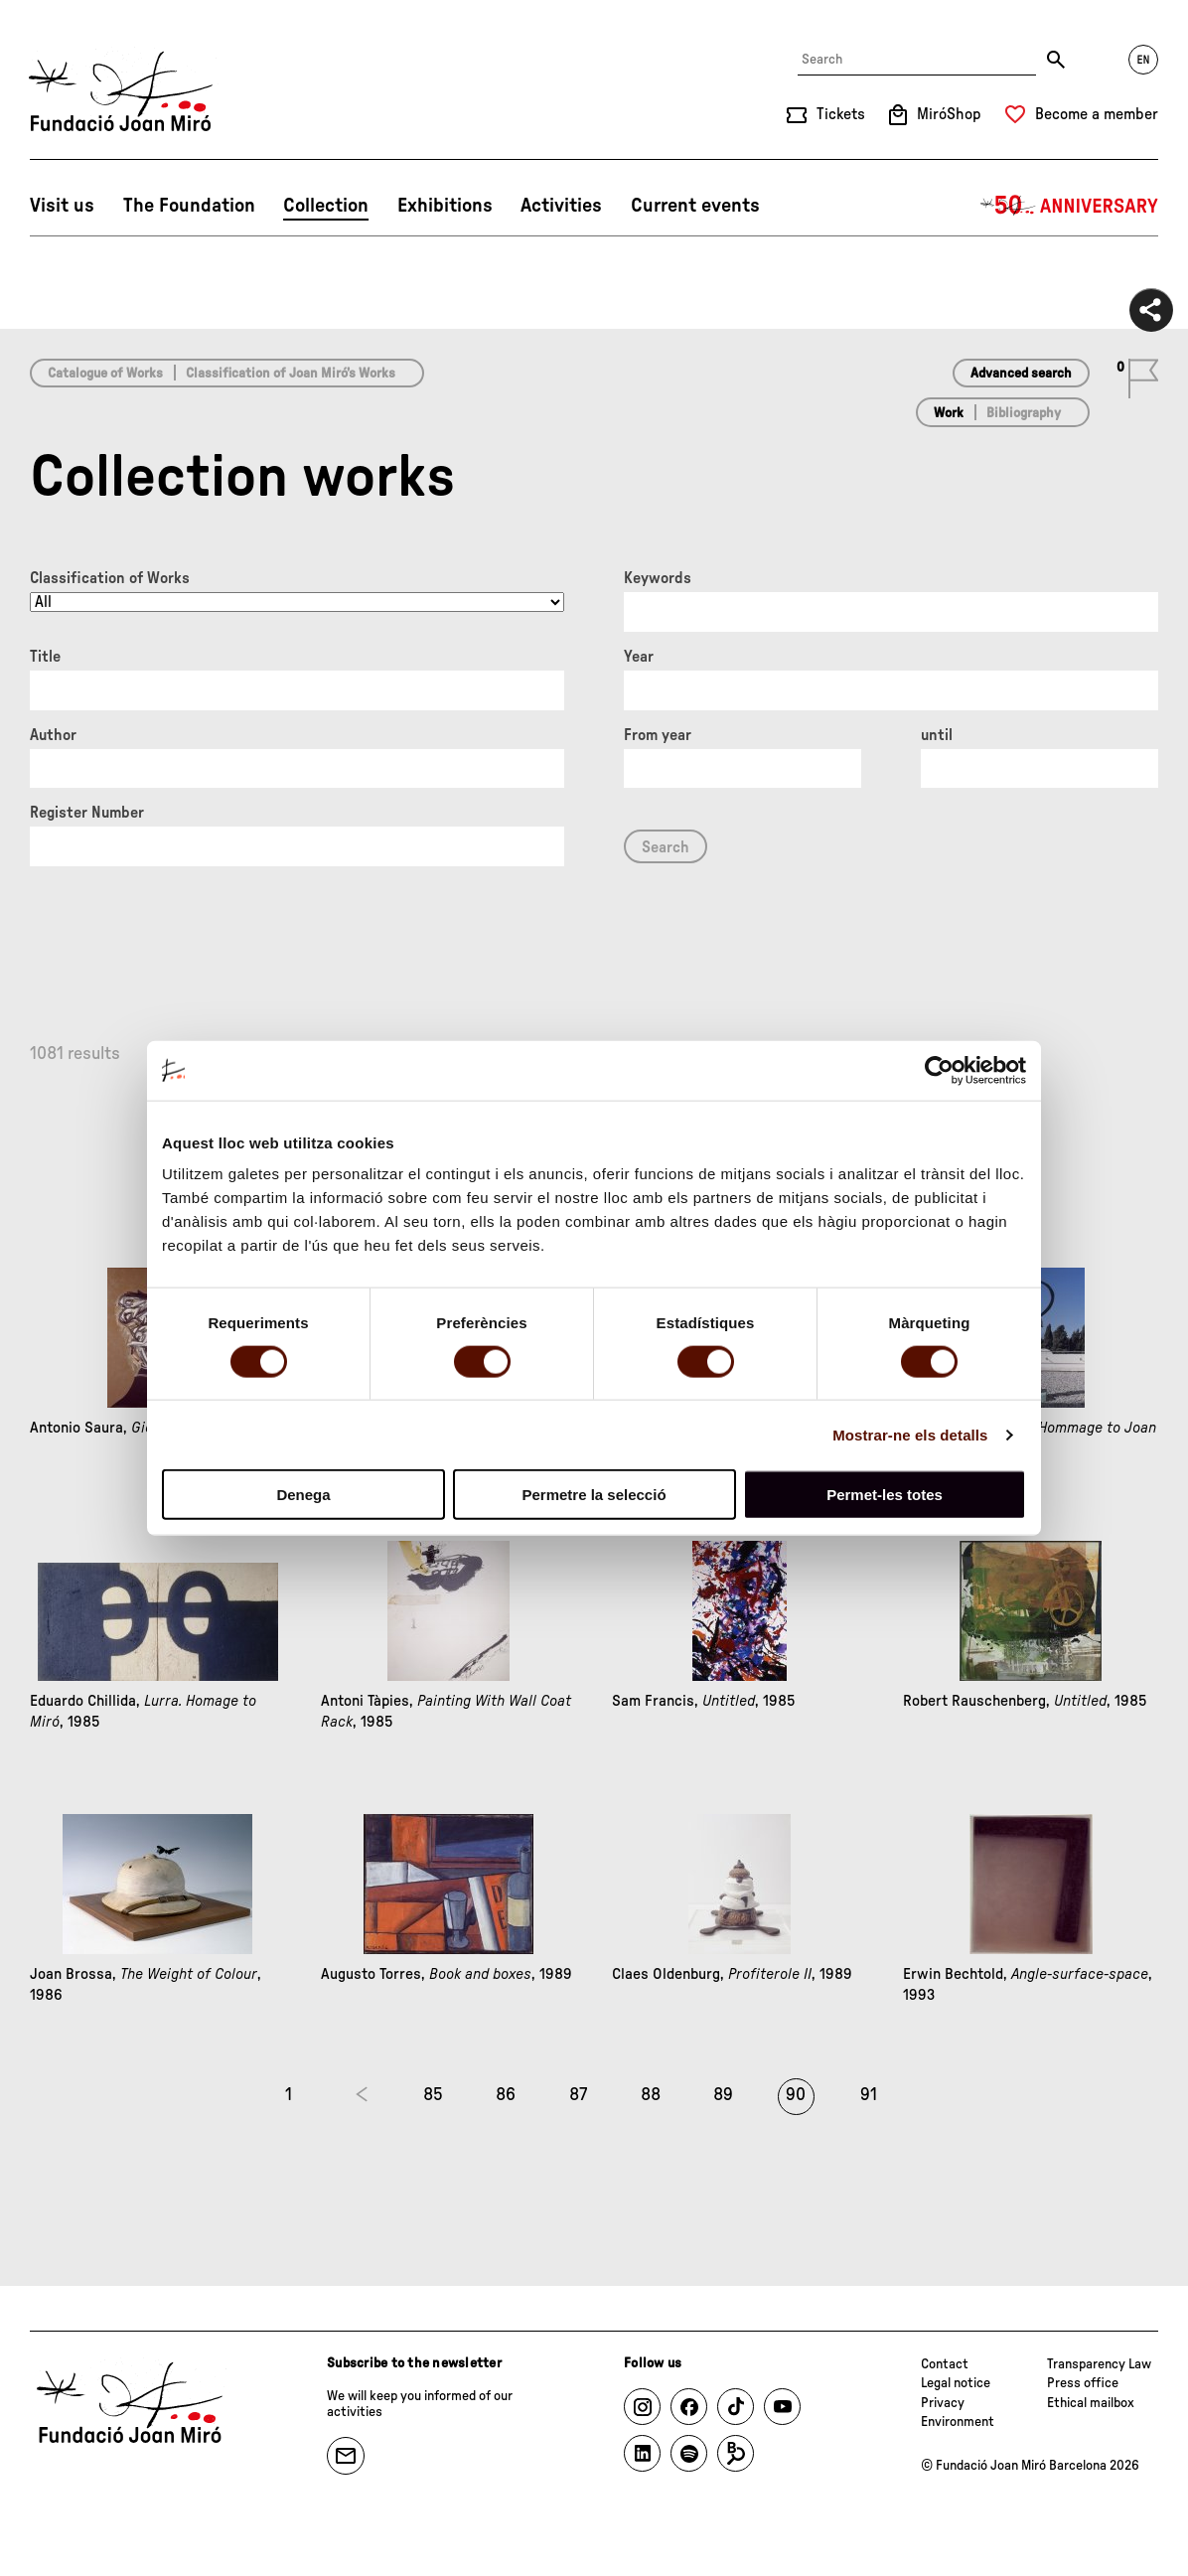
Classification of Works (110, 578)
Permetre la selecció (593, 1494)
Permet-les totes (884, 1494)
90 (796, 2095)
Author (53, 735)
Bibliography (1023, 413)
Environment (957, 2422)
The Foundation (189, 206)
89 (723, 2095)
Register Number (87, 813)
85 (433, 2095)
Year (639, 657)
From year (657, 735)
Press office (1082, 2383)
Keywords (657, 578)
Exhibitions (445, 206)
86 (506, 2095)
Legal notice (955, 2383)
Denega (303, 1494)
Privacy (943, 2403)
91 (868, 2095)
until (937, 735)
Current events (695, 206)
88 (651, 2095)
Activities (561, 206)
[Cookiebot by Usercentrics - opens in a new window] (939, 1070)
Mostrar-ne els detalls (909, 1434)
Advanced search (1021, 373)
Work (949, 413)
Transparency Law (1099, 2364)
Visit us (62, 206)
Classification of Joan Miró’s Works (290, 373)
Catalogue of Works (105, 373)
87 (578, 2095)
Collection (326, 206)
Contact (944, 2364)
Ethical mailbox (1090, 2403)
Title (45, 657)
